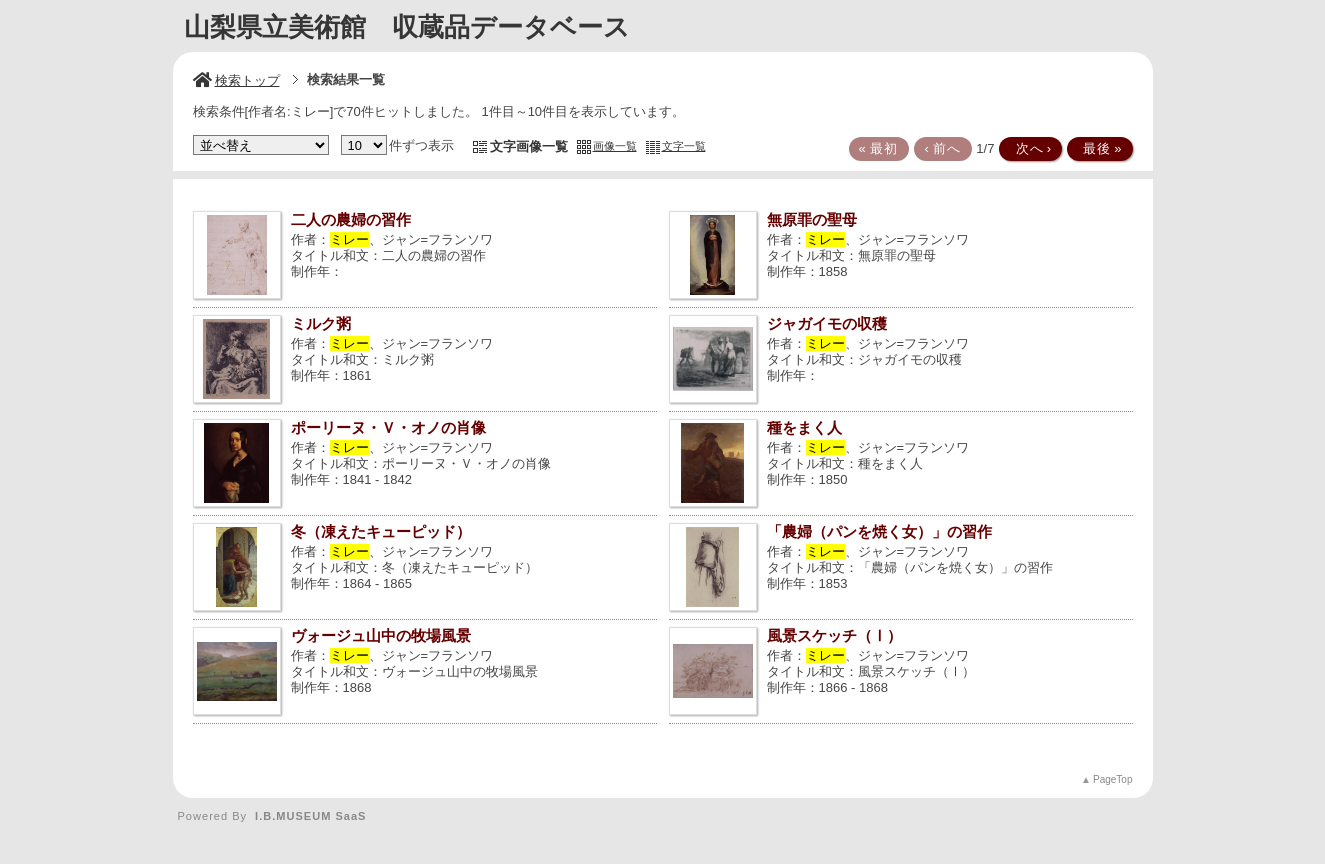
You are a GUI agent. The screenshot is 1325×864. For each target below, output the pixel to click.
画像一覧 (615, 146)
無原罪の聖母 (812, 219)
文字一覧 (684, 146)
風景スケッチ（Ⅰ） (834, 635)
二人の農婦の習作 (351, 219)
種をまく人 (804, 427)
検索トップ (236, 80)
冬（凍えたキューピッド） (381, 531)
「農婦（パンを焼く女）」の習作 (879, 531)
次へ (1029, 148)
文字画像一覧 (529, 146)
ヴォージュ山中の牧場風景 (381, 635)
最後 (1098, 148)
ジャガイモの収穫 (827, 323)
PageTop (1112, 779)
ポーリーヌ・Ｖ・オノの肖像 (388, 427)
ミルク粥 (321, 323)
